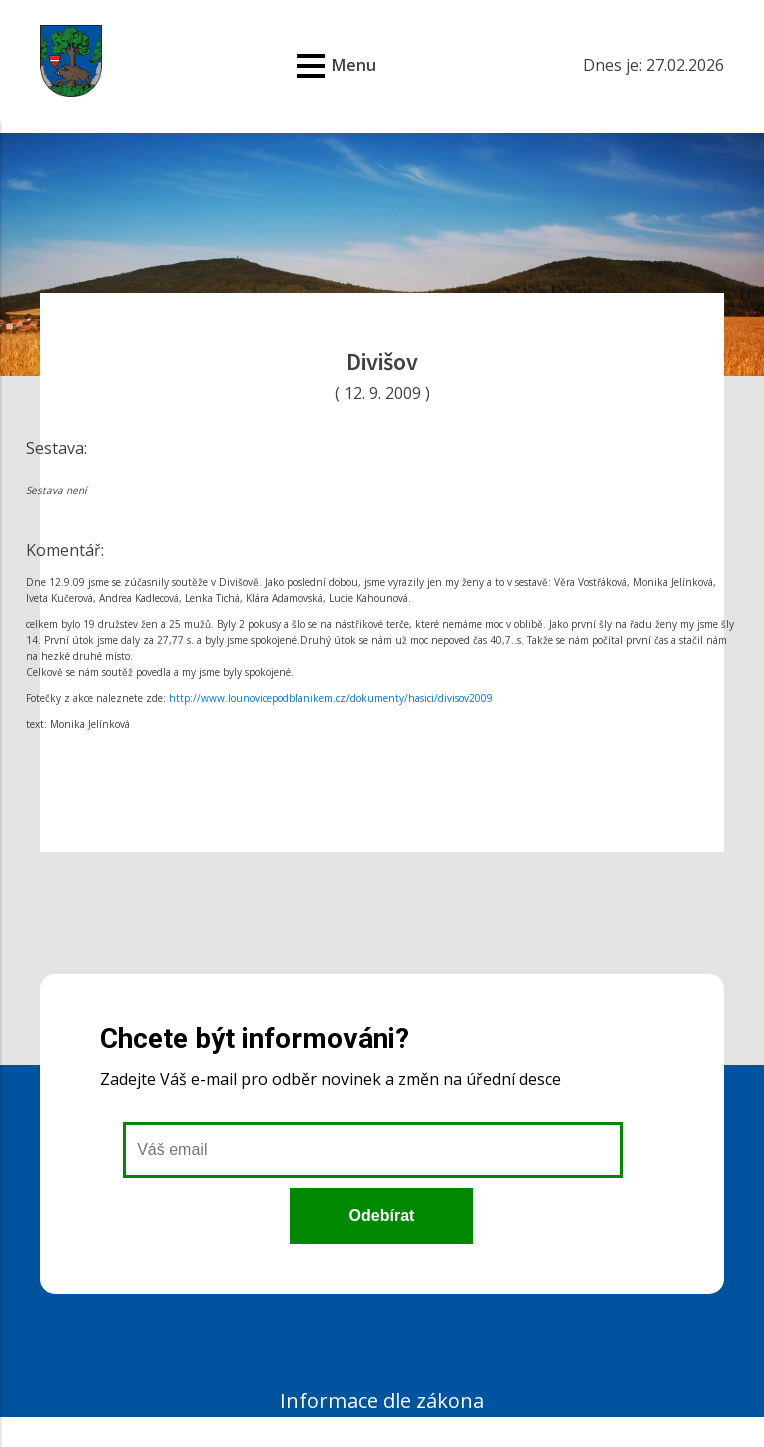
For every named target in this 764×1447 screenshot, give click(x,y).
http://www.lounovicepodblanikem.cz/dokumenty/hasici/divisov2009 (331, 698)
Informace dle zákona (382, 1400)
